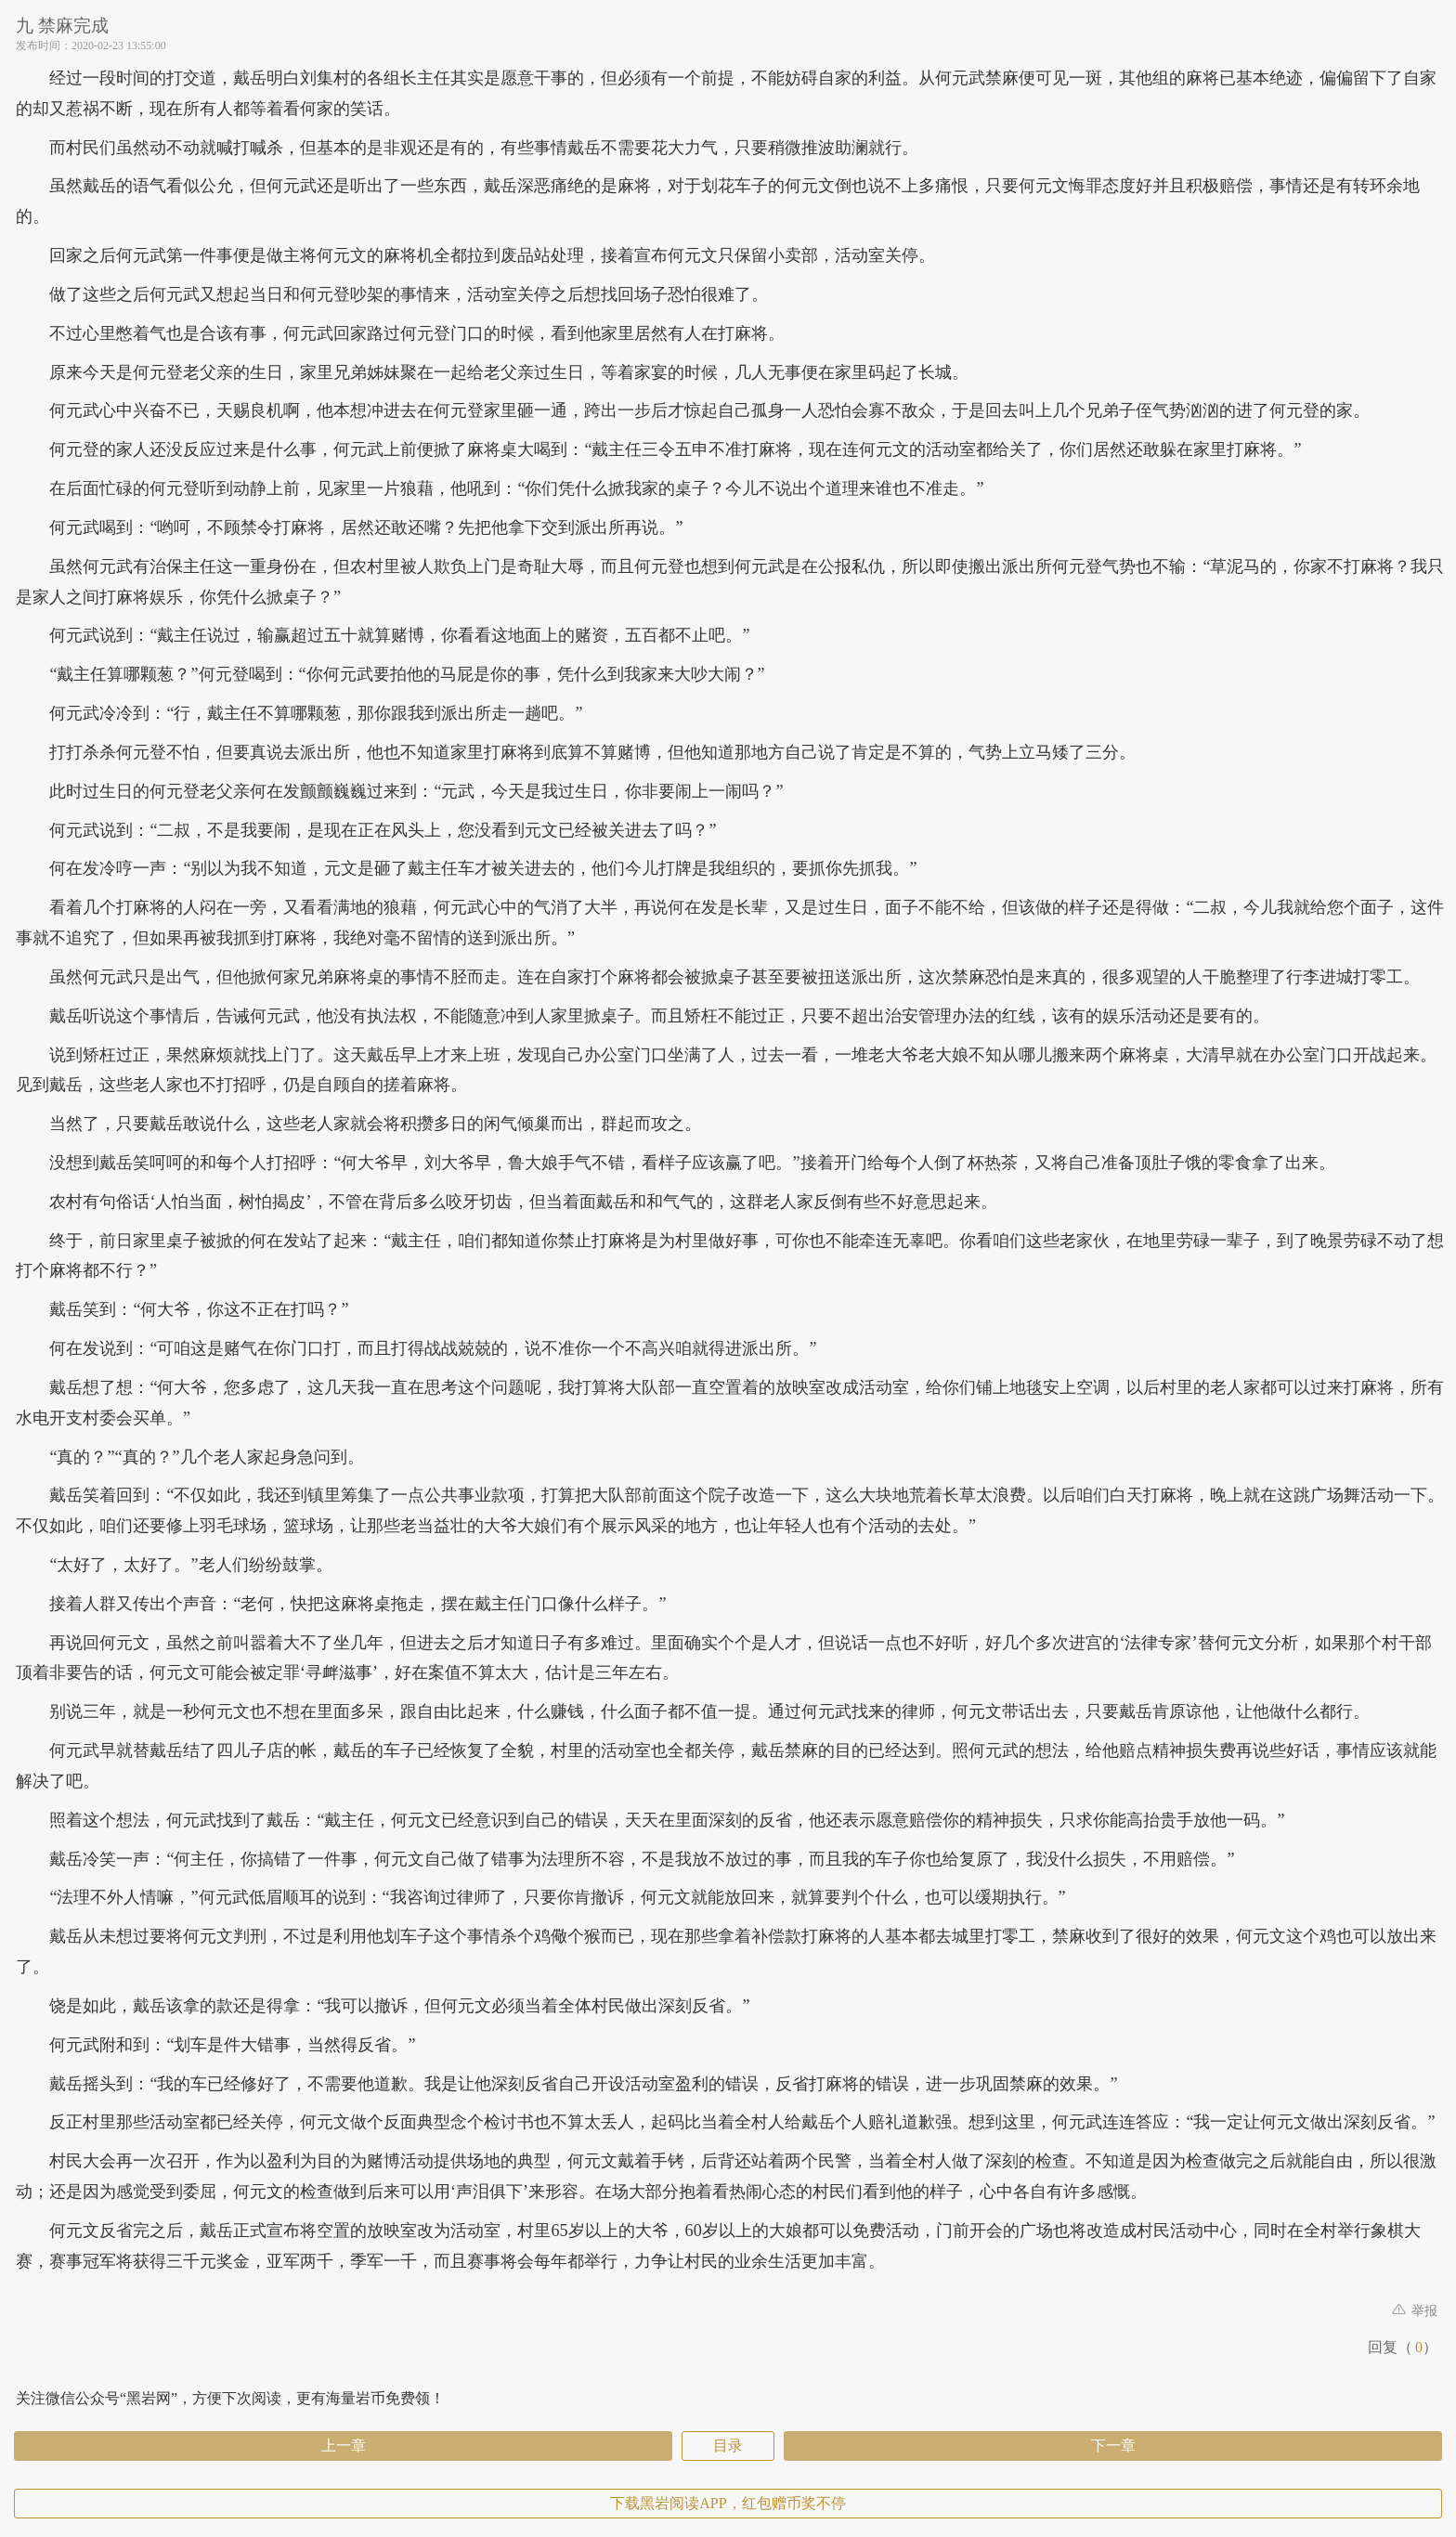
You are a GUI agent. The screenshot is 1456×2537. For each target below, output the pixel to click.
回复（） (1402, 2347)
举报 (1415, 2311)
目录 (728, 2445)
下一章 (1113, 2445)
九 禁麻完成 (62, 25)
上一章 (343, 2445)
